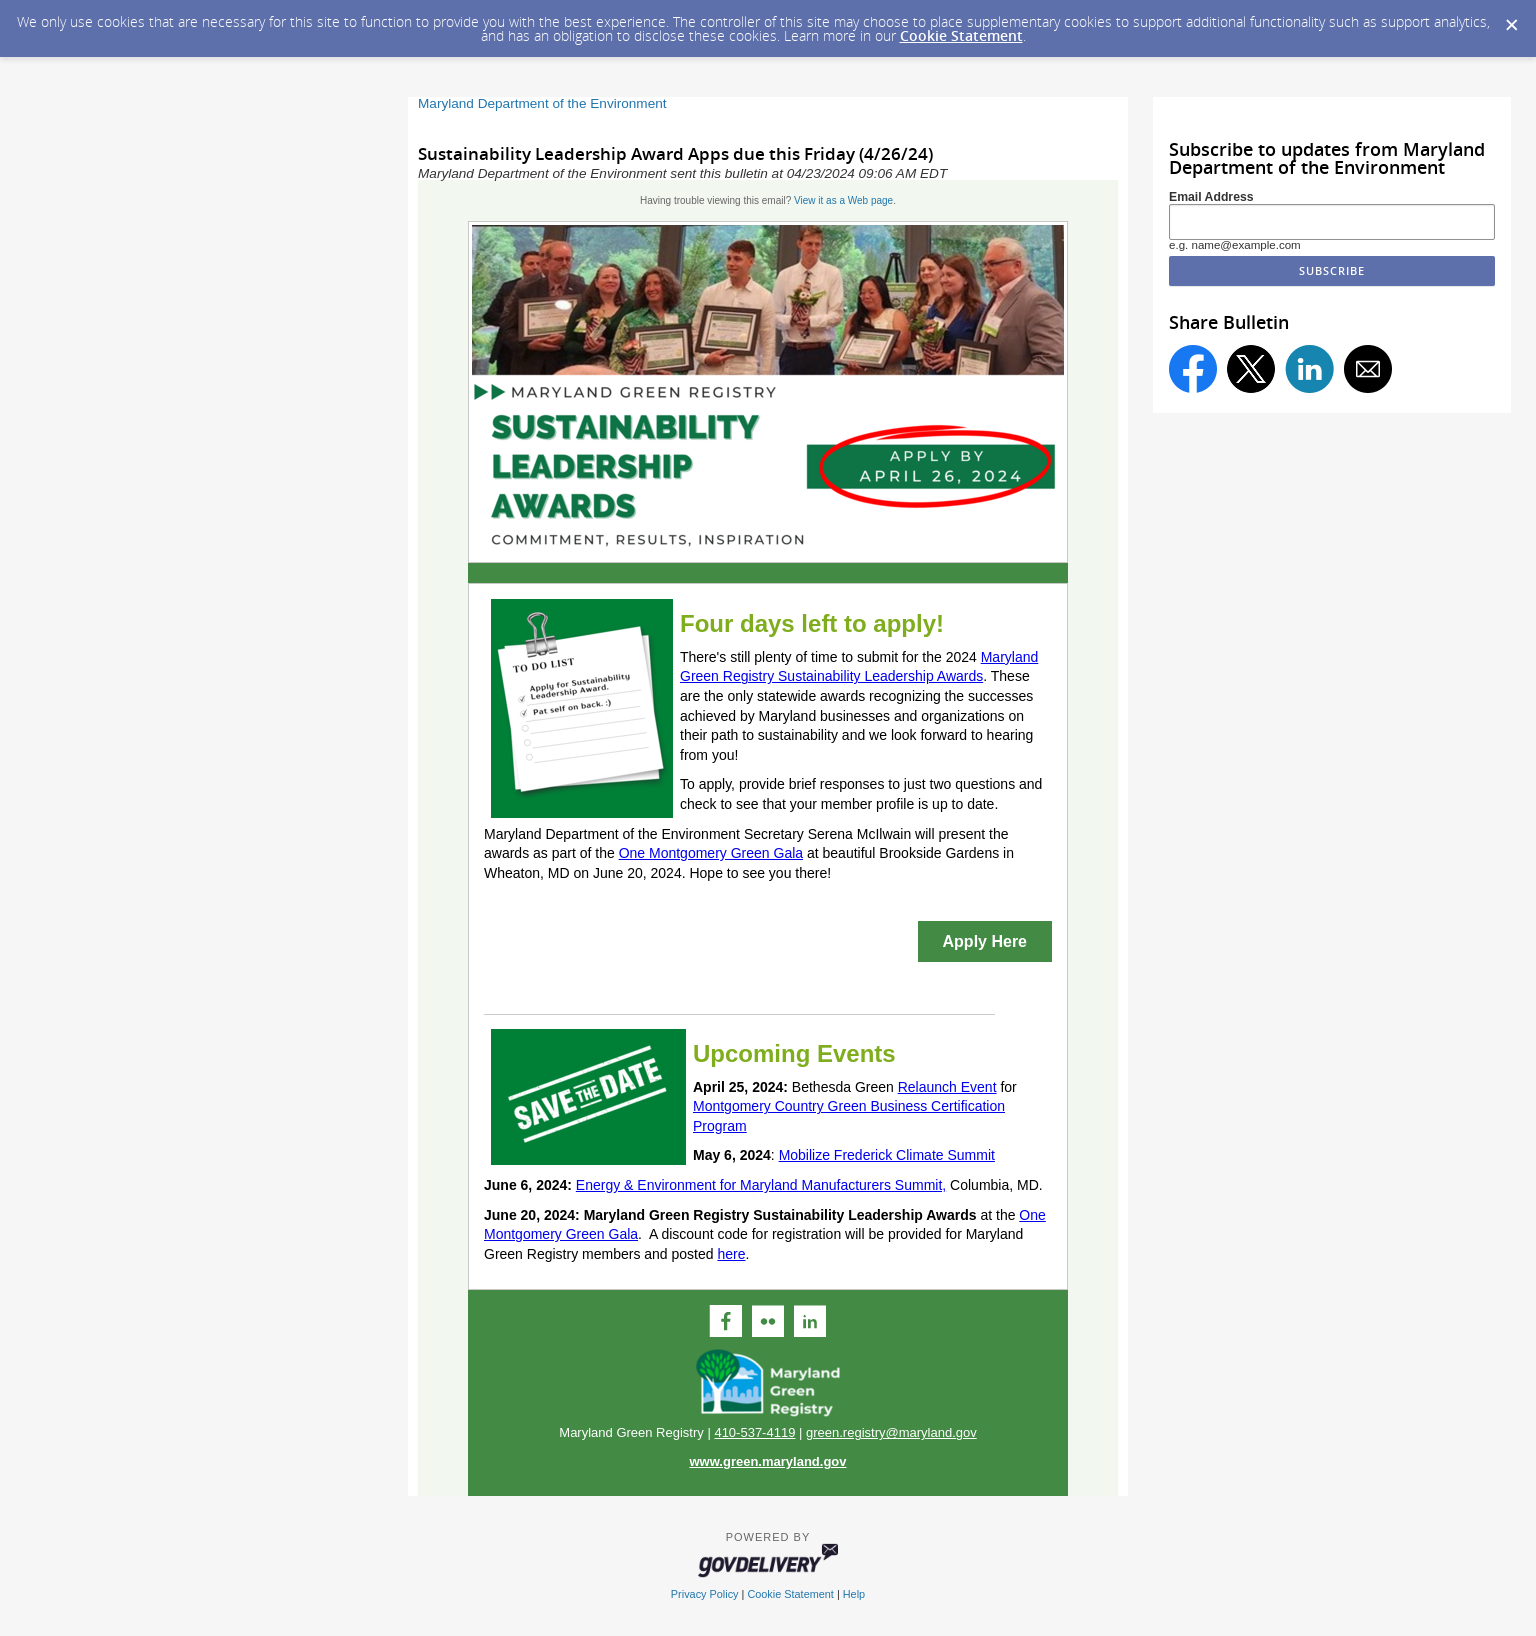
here (731, 1254)
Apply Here (985, 941)
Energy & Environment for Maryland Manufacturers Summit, (761, 1185)
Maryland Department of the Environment (542, 103)
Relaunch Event (947, 1087)
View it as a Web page (843, 200)
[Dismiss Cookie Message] (1511, 19)
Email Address (1211, 197)
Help (854, 1594)
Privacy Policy (705, 1594)
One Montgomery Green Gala (711, 853)
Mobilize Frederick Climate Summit (887, 1155)
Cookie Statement (961, 35)
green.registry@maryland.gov (891, 1432)
